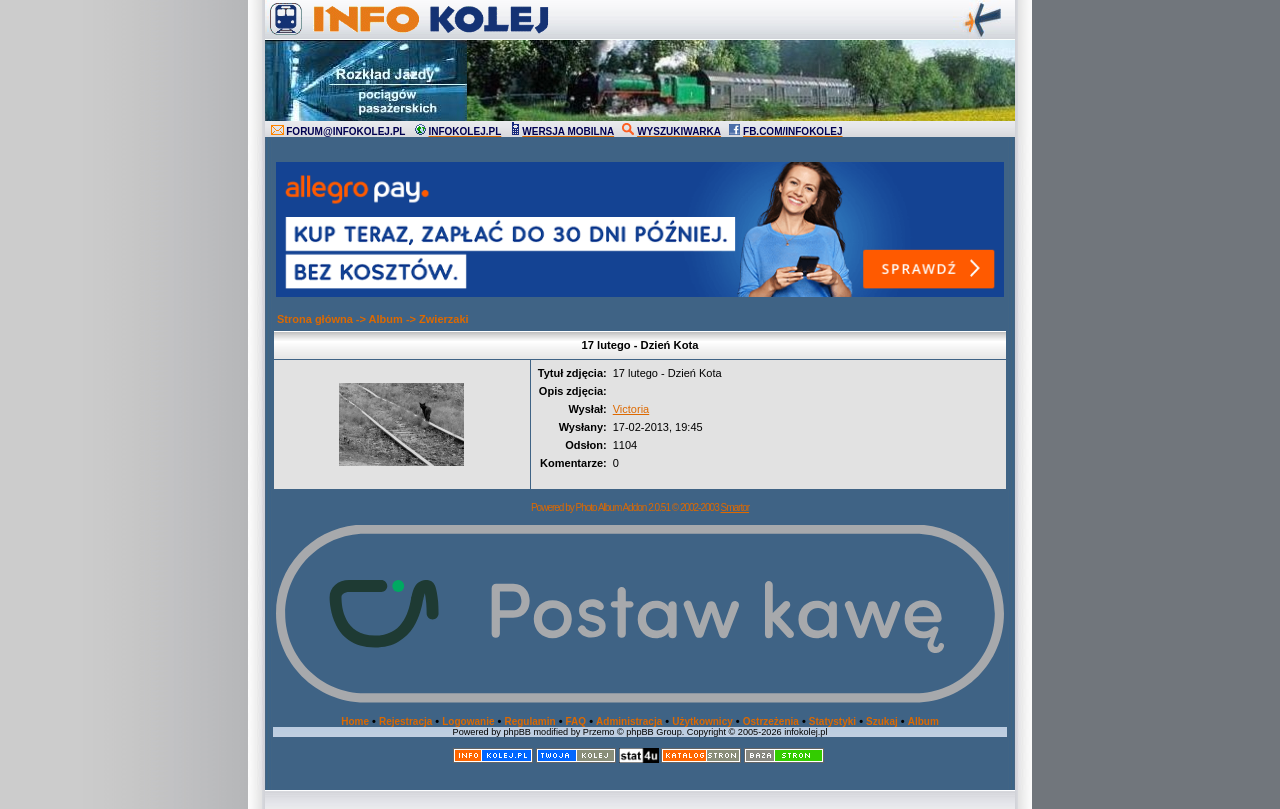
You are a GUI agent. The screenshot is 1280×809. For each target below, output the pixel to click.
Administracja (629, 721)
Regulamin (529, 721)
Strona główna (315, 319)
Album (386, 319)
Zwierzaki (444, 319)
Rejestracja (405, 721)
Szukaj (882, 721)
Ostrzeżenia (771, 721)
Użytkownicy (702, 721)
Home (355, 721)
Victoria (631, 409)
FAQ (576, 721)
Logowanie (468, 721)
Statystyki (832, 721)
